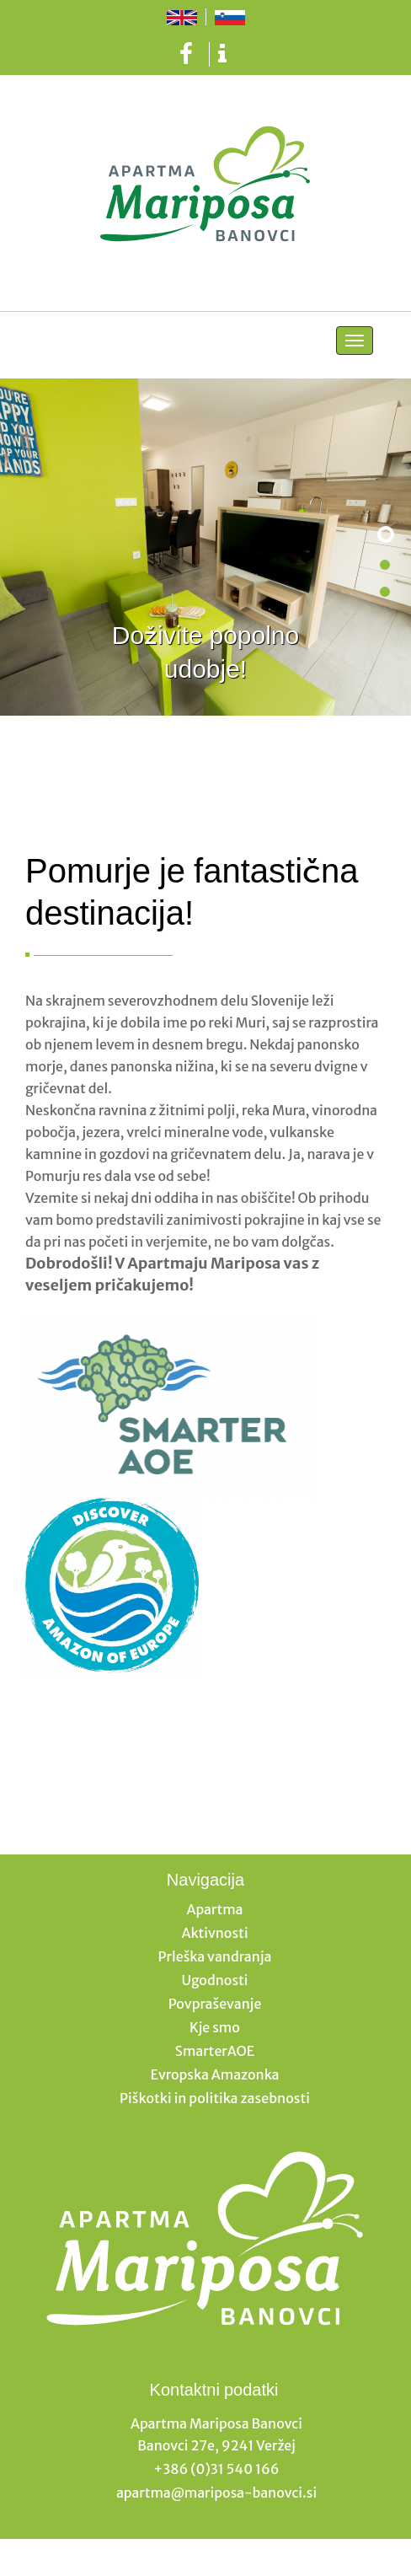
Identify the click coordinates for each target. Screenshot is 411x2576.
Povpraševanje (215, 2003)
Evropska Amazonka (214, 2074)
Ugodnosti (214, 1980)
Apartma (215, 1909)
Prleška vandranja (215, 1956)
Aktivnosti (214, 1932)
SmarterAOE (214, 2050)
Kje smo (214, 2027)
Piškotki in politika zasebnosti (215, 2098)
